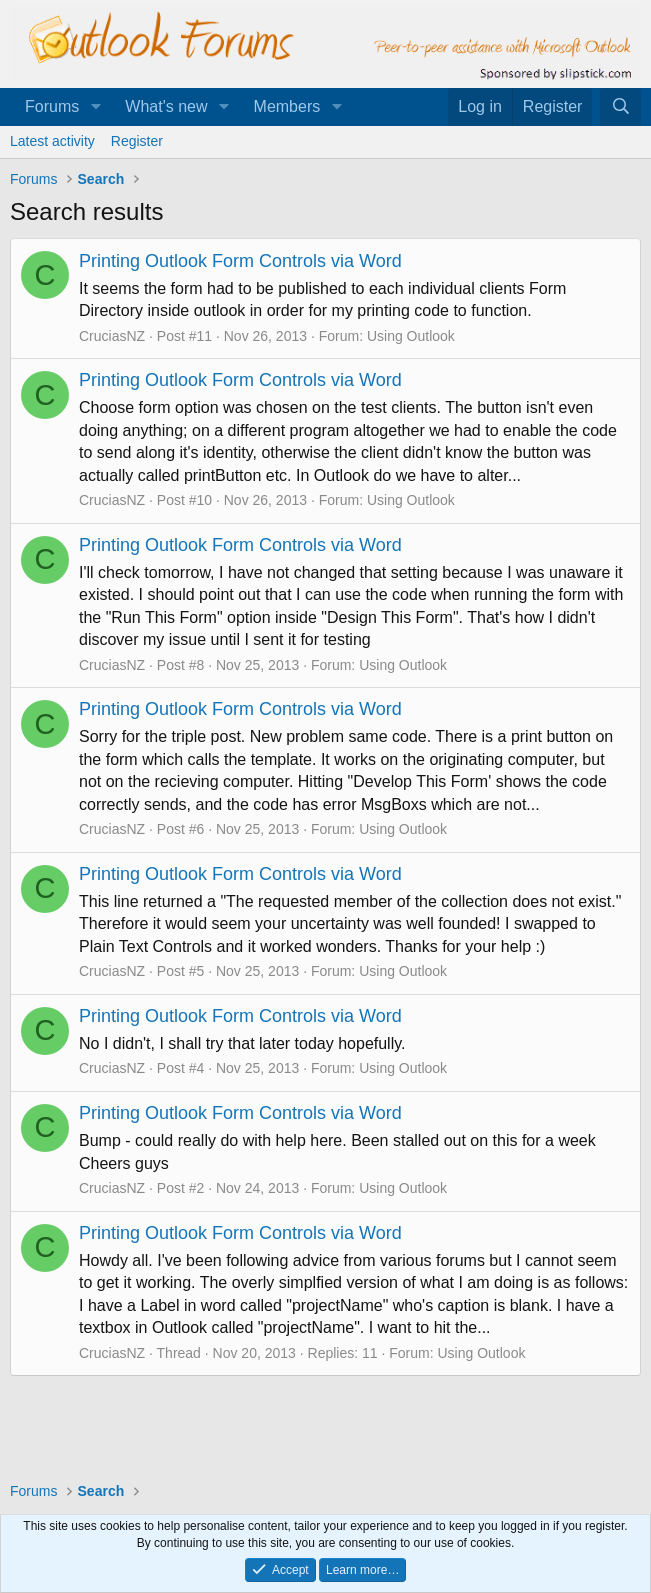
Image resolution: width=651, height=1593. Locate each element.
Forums (52, 106)
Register (137, 141)
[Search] (620, 107)
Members (287, 106)
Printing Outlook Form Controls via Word (240, 261)
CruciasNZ (112, 336)
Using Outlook (411, 336)
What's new (166, 106)
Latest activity (52, 141)
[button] (95, 107)
